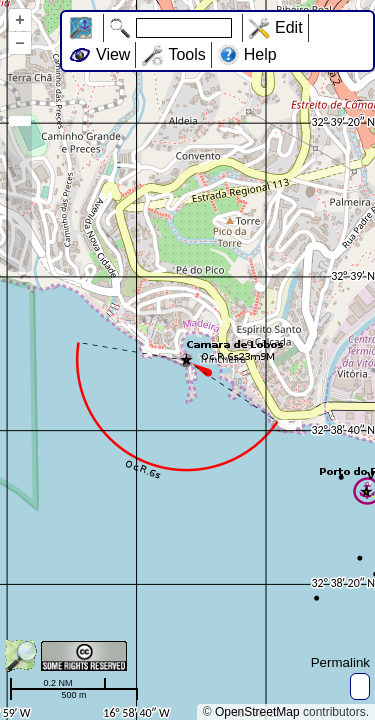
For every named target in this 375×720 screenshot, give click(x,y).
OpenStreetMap (257, 712)
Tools (186, 54)
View (113, 54)
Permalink (340, 662)
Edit (289, 27)
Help (260, 54)
